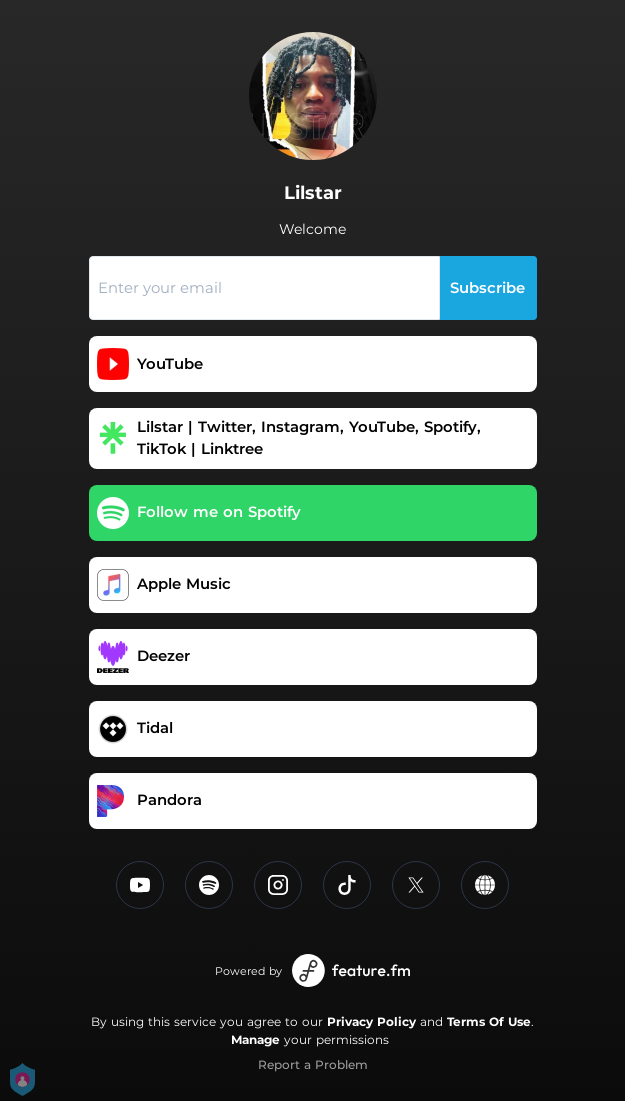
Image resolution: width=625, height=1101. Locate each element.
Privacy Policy (371, 1021)
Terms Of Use (489, 1021)
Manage (255, 1039)
